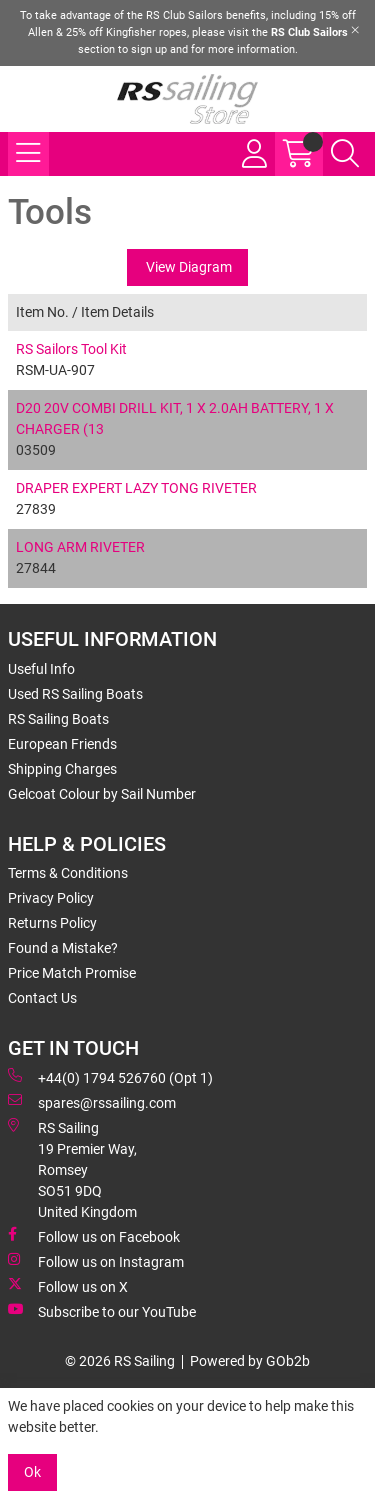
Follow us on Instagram (96, 1261)
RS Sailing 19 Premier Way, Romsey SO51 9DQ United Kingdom (72, 1169)
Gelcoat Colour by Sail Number (102, 794)
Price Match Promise (72, 973)
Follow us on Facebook (94, 1236)
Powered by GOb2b (250, 1361)
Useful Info (41, 669)
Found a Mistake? (63, 948)
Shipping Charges (62, 769)
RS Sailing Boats (58, 719)
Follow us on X (68, 1286)
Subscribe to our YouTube (102, 1311)
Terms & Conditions (68, 873)
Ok (32, 1472)
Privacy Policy (51, 898)
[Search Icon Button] (345, 154)
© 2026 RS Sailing (120, 1361)
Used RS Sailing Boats (75, 694)
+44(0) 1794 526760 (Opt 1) (110, 1077)
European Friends (62, 744)
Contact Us (42, 998)
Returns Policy (52, 923)
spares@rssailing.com (92, 1102)
